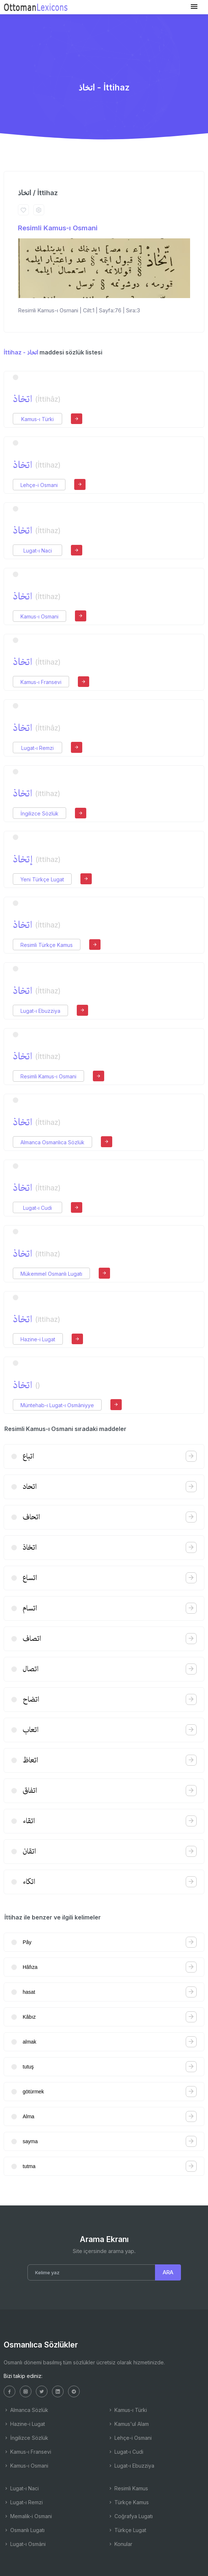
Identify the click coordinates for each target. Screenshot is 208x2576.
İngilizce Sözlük (39, 813)
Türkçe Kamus (128, 2502)
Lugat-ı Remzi (37, 748)
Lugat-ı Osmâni (25, 2544)
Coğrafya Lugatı (130, 2516)
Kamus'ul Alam (128, 2424)
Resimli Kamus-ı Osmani (58, 228)
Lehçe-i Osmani (39, 485)
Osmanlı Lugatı (24, 2530)
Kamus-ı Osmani (39, 616)
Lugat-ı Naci (37, 550)
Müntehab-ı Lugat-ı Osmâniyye (57, 1405)
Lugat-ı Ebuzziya (40, 1011)
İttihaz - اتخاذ (21, 352)
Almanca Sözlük (26, 2410)
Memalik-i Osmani (28, 2516)
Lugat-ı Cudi (37, 1208)
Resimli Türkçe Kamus (46, 945)
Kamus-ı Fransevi (40, 682)
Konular (120, 2544)
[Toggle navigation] (194, 6)
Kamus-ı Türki (37, 419)
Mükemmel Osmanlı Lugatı (51, 1274)
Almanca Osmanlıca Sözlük (52, 1142)
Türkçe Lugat (127, 2530)
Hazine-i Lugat (37, 1339)
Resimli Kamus (128, 2488)
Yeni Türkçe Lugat (42, 879)
